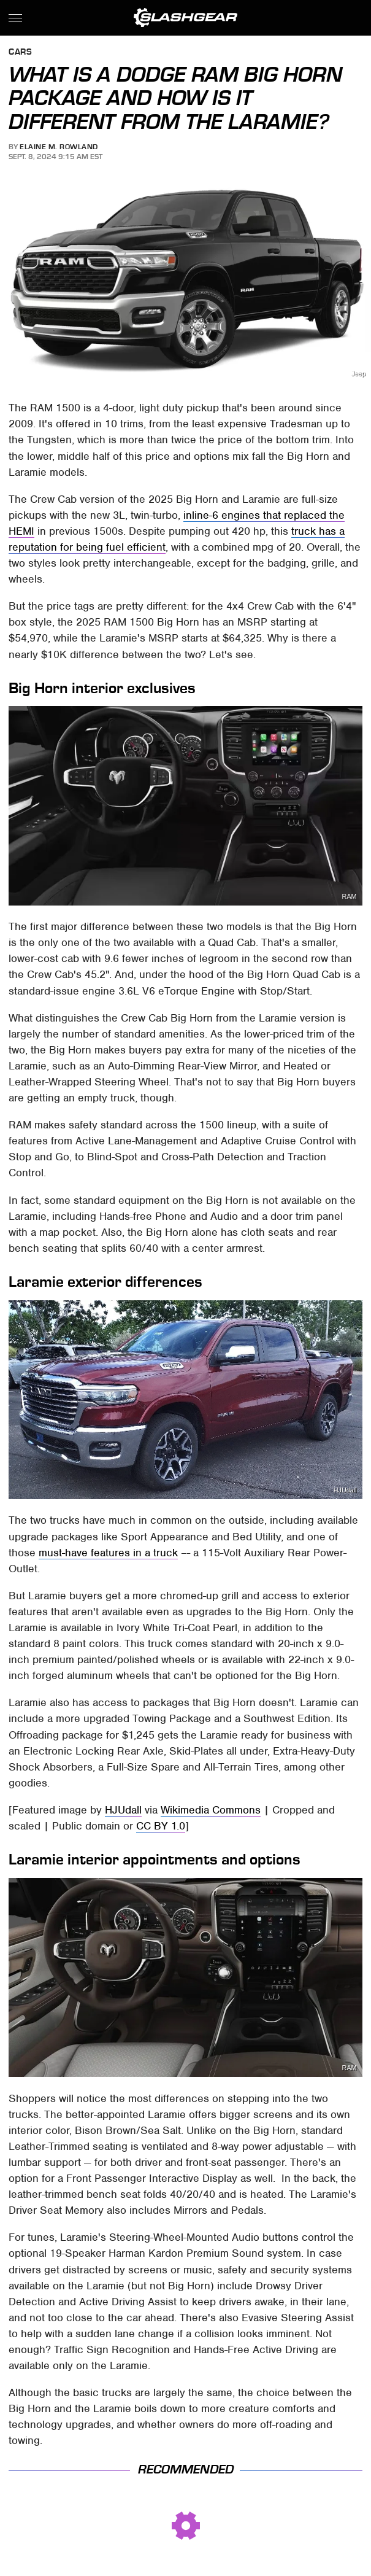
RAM (349, 896)
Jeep (358, 373)
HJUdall (345, 1490)
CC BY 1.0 (160, 1826)
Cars (20, 52)
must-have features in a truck (108, 1552)
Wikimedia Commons (211, 1810)
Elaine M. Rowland (59, 146)
